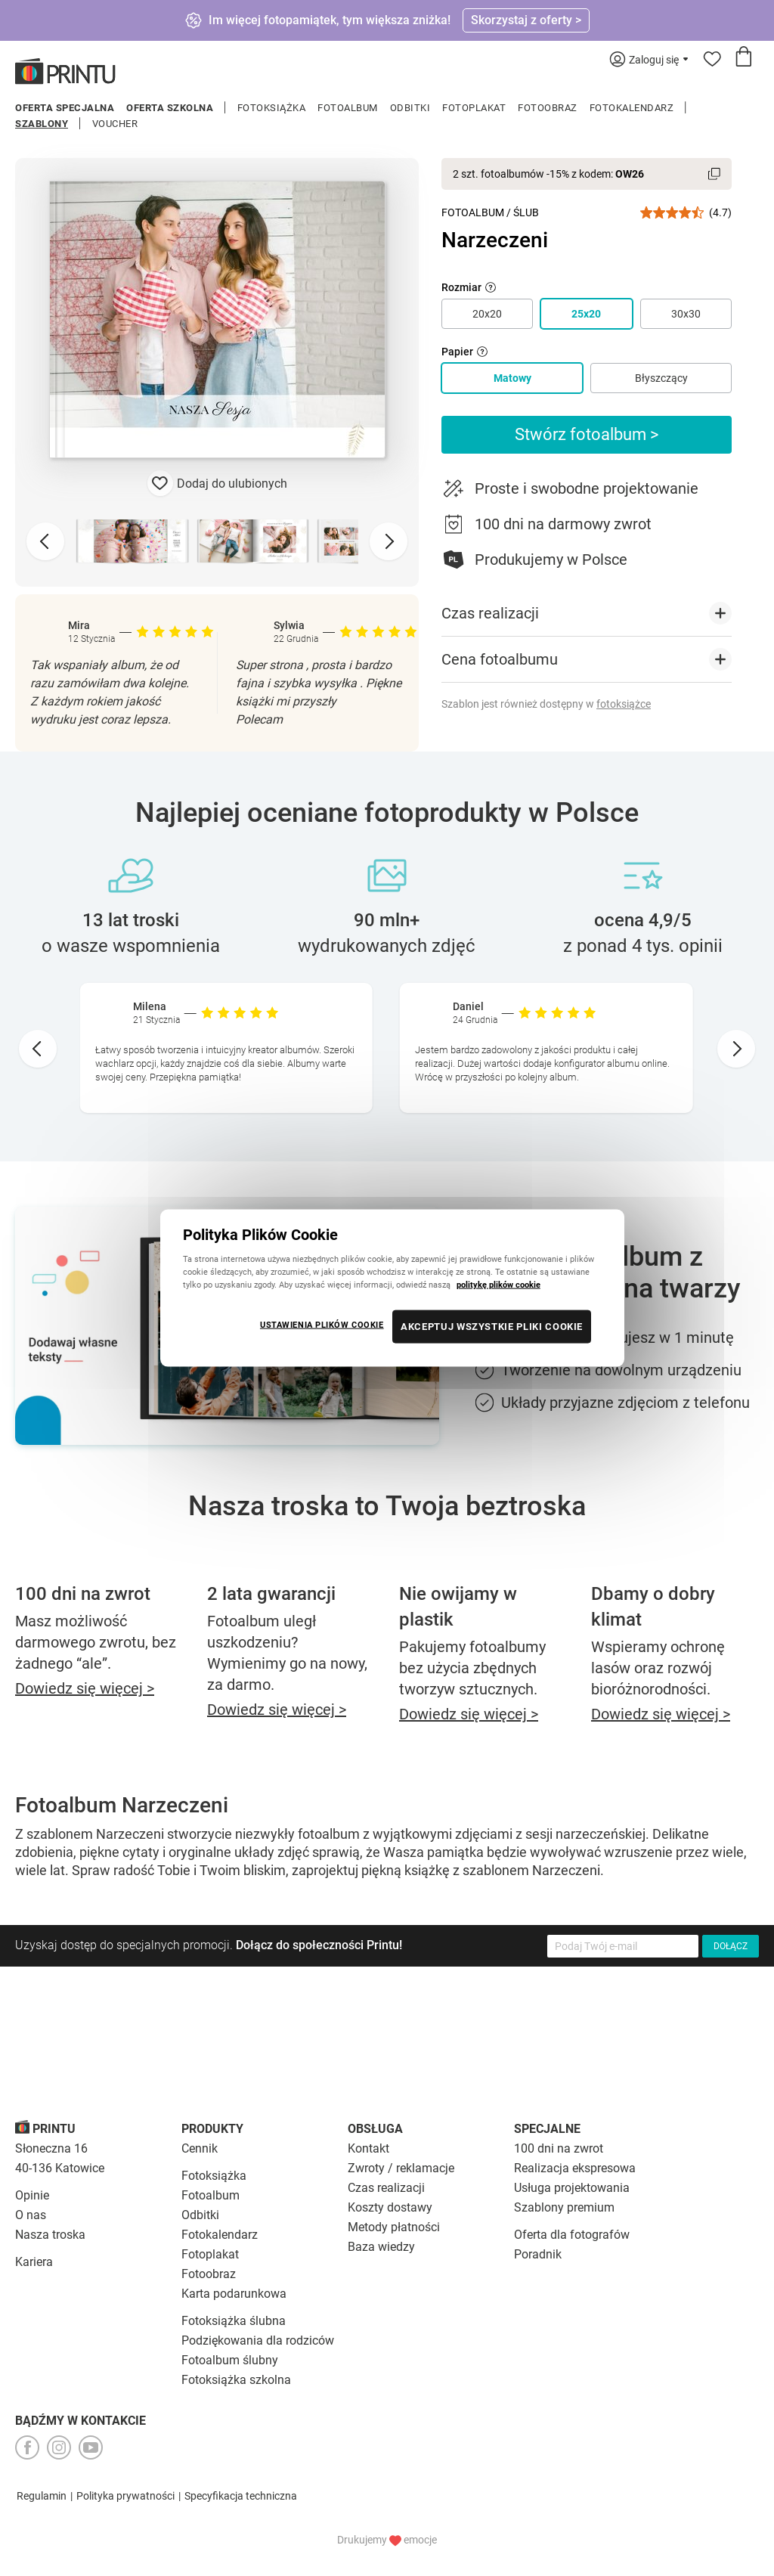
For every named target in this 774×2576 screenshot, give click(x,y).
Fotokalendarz (632, 107)
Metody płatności (394, 2227)
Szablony (41, 123)
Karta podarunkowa (233, 2293)
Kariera (34, 2262)
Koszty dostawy (390, 2207)
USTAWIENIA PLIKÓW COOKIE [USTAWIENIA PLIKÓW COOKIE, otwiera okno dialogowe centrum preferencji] (322, 1324)
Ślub (526, 212)
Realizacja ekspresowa (575, 2168)
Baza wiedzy (381, 2247)
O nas (30, 2215)
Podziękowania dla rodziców (257, 2340)
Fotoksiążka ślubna (233, 2321)
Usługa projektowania (572, 2188)
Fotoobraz (547, 107)
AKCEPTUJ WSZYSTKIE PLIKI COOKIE (492, 1326)
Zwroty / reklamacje (401, 2168)
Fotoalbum (347, 107)
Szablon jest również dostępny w (546, 704)
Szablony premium (564, 2207)
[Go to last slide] (38, 1049)
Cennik (199, 2148)
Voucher (115, 123)
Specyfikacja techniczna (240, 2496)
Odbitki (410, 107)
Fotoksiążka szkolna (236, 2380)
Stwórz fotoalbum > (587, 434)
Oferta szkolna (169, 107)
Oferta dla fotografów (572, 2234)
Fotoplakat (474, 107)
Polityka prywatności (125, 2496)
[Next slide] (388, 541)
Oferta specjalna (64, 107)
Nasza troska (50, 2234)
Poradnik (538, 2254)
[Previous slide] (45, 541)
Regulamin (42, 2496)
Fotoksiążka (271, 107)
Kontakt (368, 2148)
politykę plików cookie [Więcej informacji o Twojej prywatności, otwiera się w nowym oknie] (498, 1284)
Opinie (32, 2195)
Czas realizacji (386, 2188)
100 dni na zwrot (558, 2148)
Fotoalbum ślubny (229, 2360)
